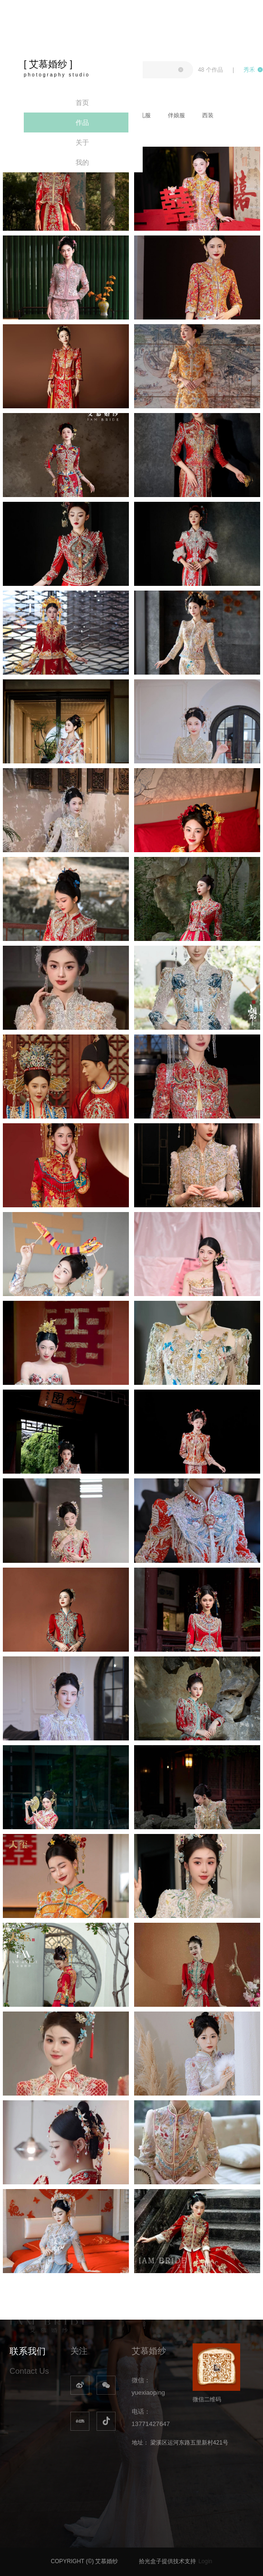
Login (205, 2561)
